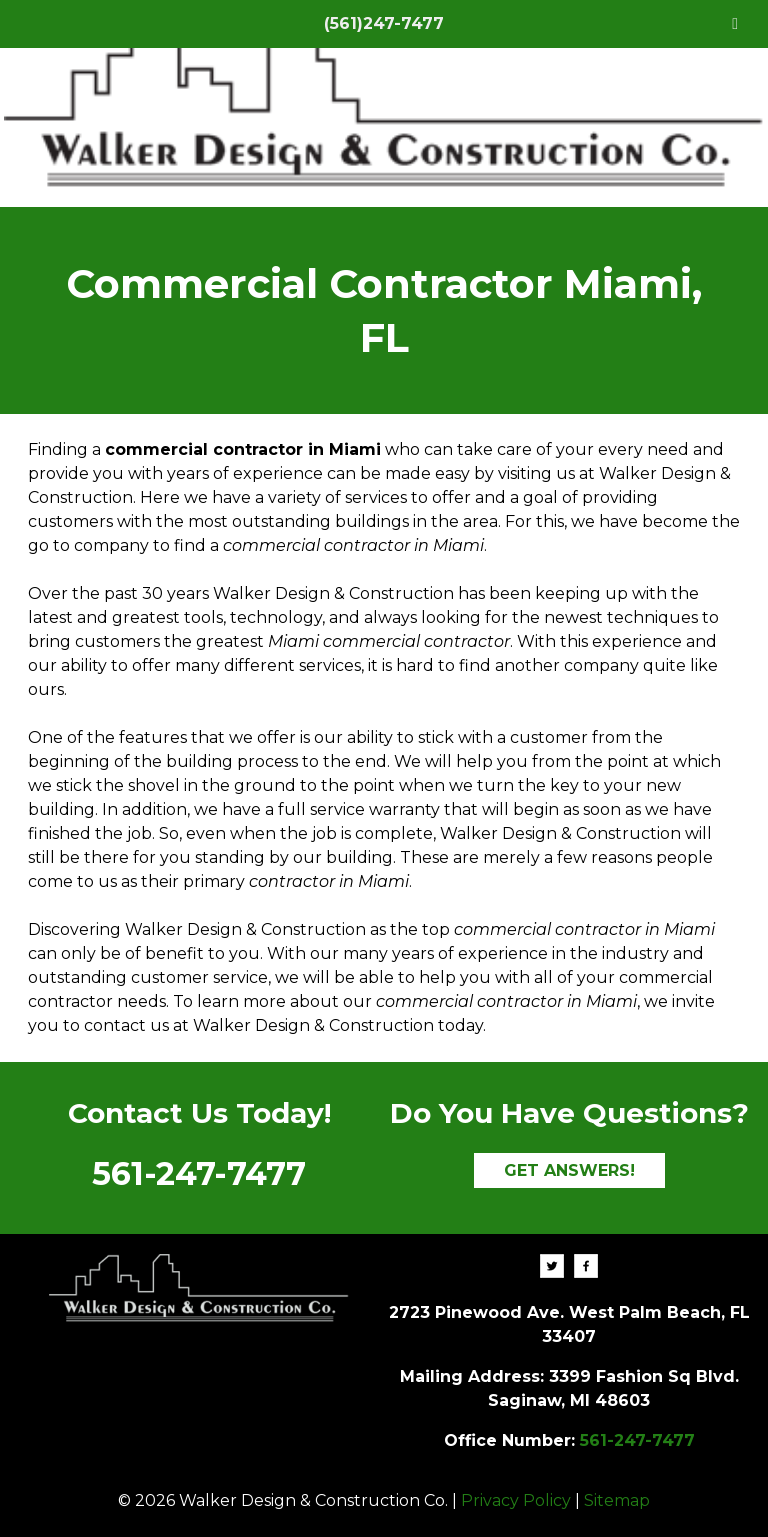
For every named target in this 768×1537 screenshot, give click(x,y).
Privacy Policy (516, 1500)
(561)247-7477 (384, 23)
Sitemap (617, 1500)
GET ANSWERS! (569, 1170)
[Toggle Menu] (735, 24)
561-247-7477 (199, 1173)
